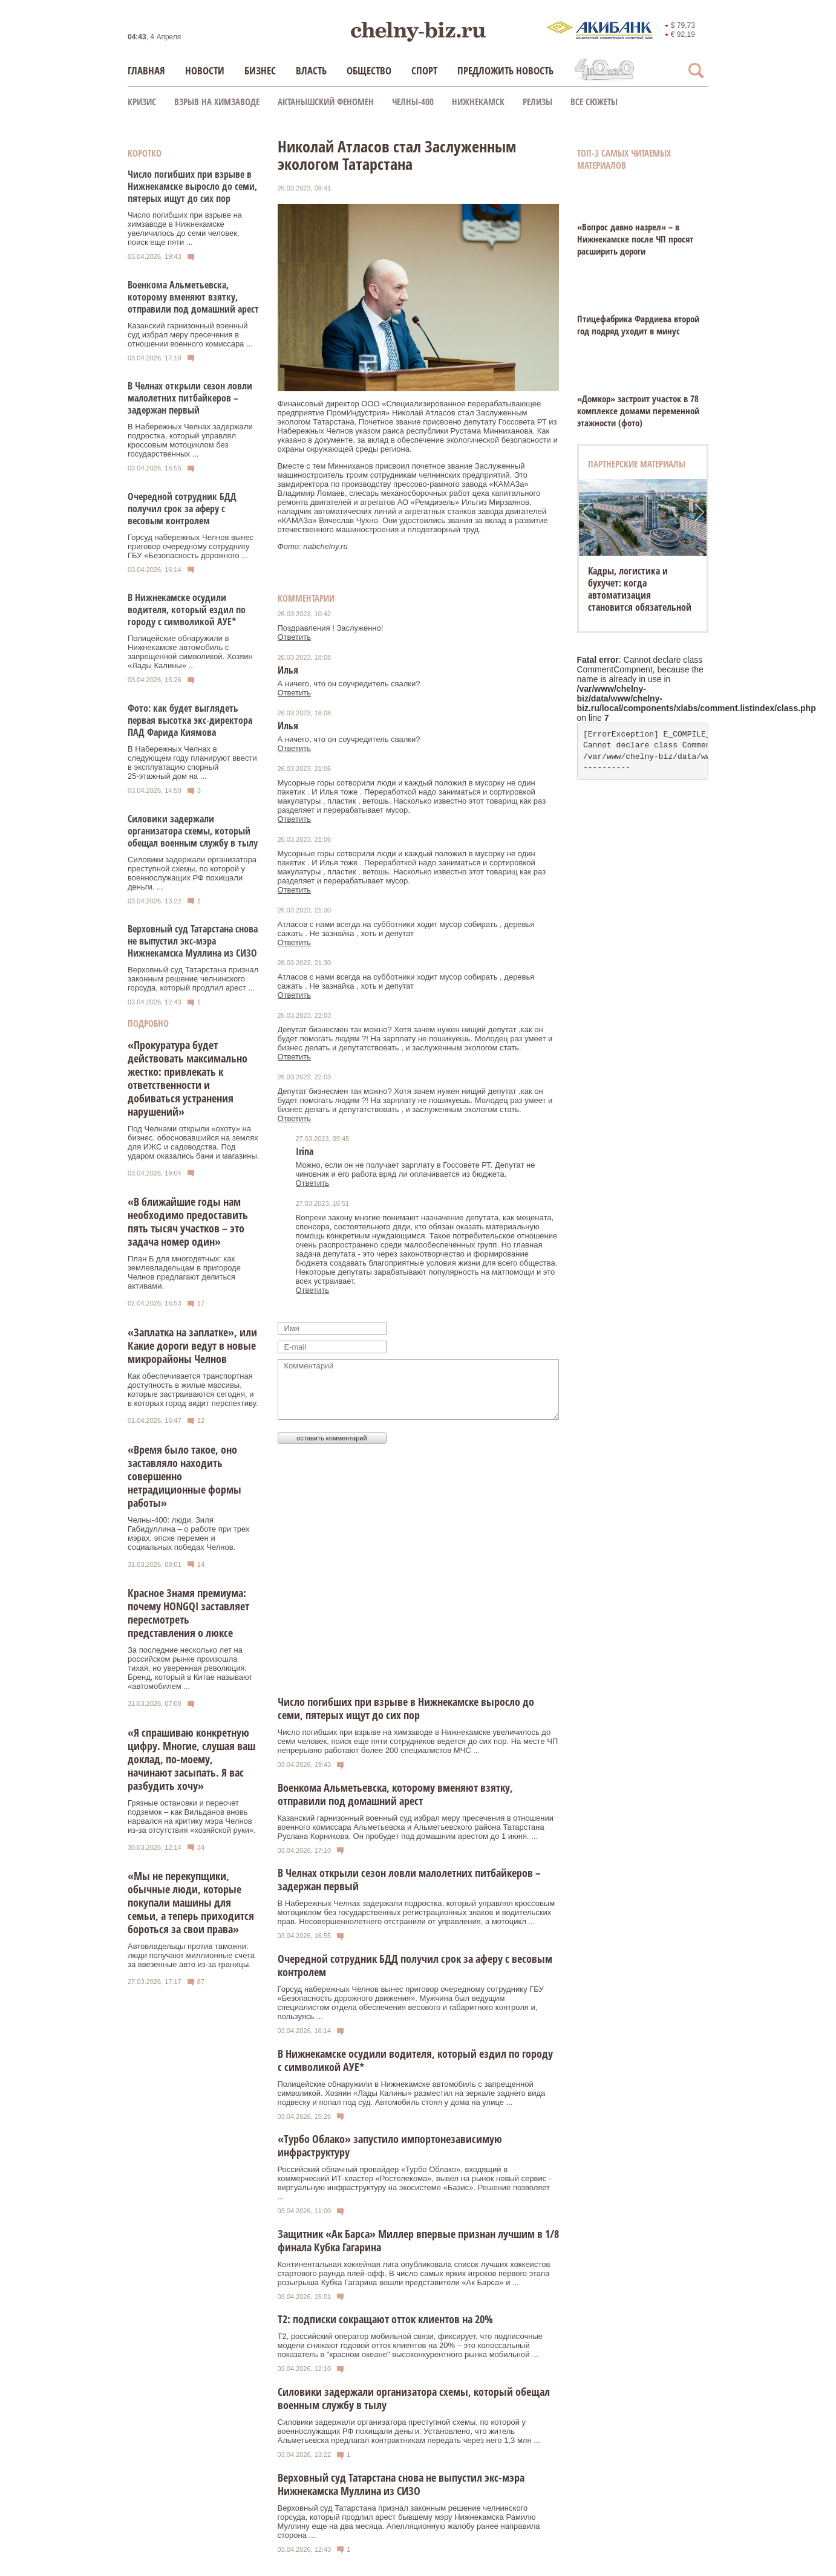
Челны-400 (413, 102)
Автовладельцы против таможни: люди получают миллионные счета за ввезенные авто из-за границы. (191, 1955)
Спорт (424, 70)
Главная (146, 70)
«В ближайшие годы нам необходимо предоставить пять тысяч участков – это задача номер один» (188, 1221)
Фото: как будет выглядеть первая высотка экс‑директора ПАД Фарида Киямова (190, 720)
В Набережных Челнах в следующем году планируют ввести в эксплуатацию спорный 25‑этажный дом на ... (192, 762)
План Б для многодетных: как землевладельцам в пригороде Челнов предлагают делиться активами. (184, 1272)
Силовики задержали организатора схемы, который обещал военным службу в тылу (193, 831)
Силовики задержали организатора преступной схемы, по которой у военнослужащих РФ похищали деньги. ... (192, 873)
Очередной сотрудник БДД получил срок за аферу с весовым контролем (182, 508)
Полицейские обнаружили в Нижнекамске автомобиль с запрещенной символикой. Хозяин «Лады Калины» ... (190, 652)
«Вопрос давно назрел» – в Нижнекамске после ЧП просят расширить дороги (635, 239)
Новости (204, 70)
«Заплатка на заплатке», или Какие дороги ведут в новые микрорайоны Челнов (192, 1345)
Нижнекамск (478, 102)
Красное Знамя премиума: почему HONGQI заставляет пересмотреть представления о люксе (188, 1613)
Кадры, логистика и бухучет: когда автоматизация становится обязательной (639, 589)
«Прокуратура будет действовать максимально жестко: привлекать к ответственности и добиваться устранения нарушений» (187, 1078)
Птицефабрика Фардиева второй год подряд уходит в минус (638, 325)
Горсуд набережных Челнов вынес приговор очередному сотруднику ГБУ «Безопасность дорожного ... (190, 546)
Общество (369, 70)
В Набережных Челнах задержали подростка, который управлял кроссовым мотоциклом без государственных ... (190, 440)
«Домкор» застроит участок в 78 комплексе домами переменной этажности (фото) (638, 410)
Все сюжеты (594, 102)
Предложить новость (505, 70)
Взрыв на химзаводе (217, 102)
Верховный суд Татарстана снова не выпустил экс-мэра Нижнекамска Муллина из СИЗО (193, 941)
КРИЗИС (142, 102)
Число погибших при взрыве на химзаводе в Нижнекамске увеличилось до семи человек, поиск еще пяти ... (185, 228)
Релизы (537, 102)
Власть (311, 70)
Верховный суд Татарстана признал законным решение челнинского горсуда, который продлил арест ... (193, 978)
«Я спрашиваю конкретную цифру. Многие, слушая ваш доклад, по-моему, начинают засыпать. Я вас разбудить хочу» (191, 1759)
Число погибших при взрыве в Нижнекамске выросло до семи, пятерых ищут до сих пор (192, 186)
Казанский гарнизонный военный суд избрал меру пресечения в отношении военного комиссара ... (190, 334)
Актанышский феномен (326, 102)
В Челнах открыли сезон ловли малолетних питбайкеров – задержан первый (190, 398)
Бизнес (260, 70)
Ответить (295, 637)
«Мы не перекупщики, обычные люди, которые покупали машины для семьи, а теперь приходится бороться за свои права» (191, 1902)
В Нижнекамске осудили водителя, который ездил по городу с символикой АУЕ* (187, 609)
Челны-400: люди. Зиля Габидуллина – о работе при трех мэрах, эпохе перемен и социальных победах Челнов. (188, 1533)
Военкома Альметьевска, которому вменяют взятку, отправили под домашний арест (193, 297)
